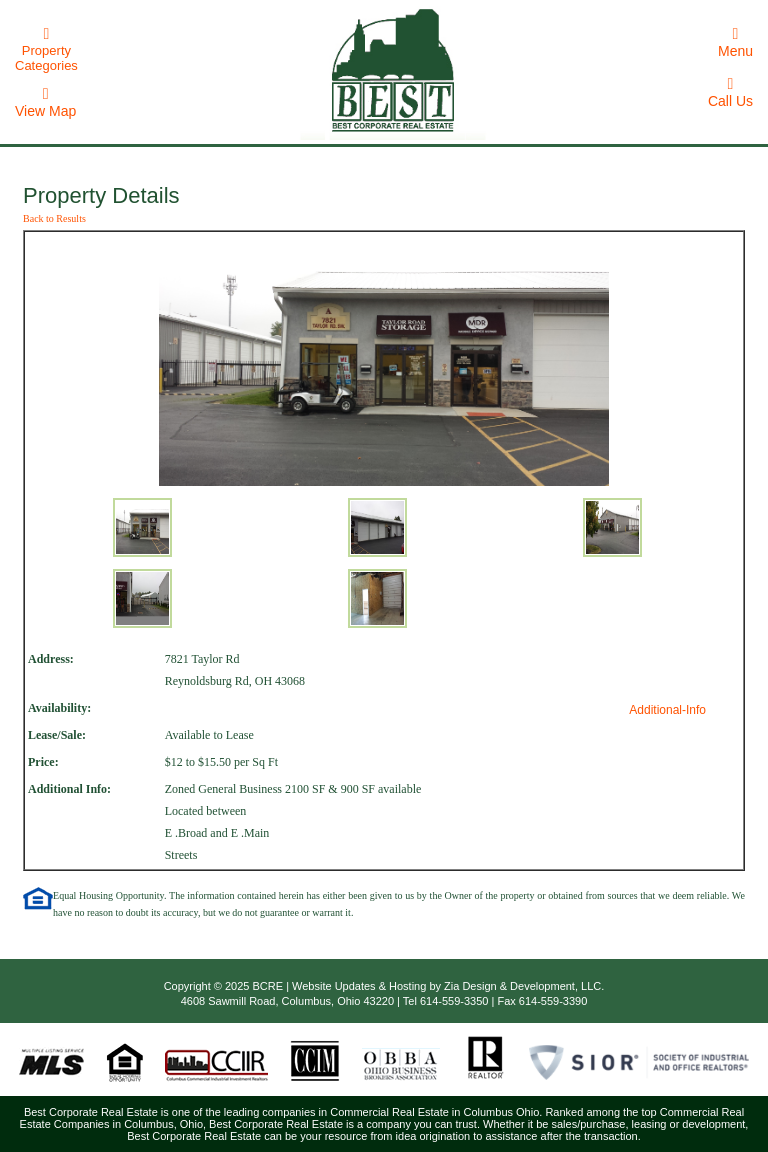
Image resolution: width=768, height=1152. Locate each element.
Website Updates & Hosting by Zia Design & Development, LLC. (448, 986)
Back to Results (54, 218)
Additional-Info (667, 710)
